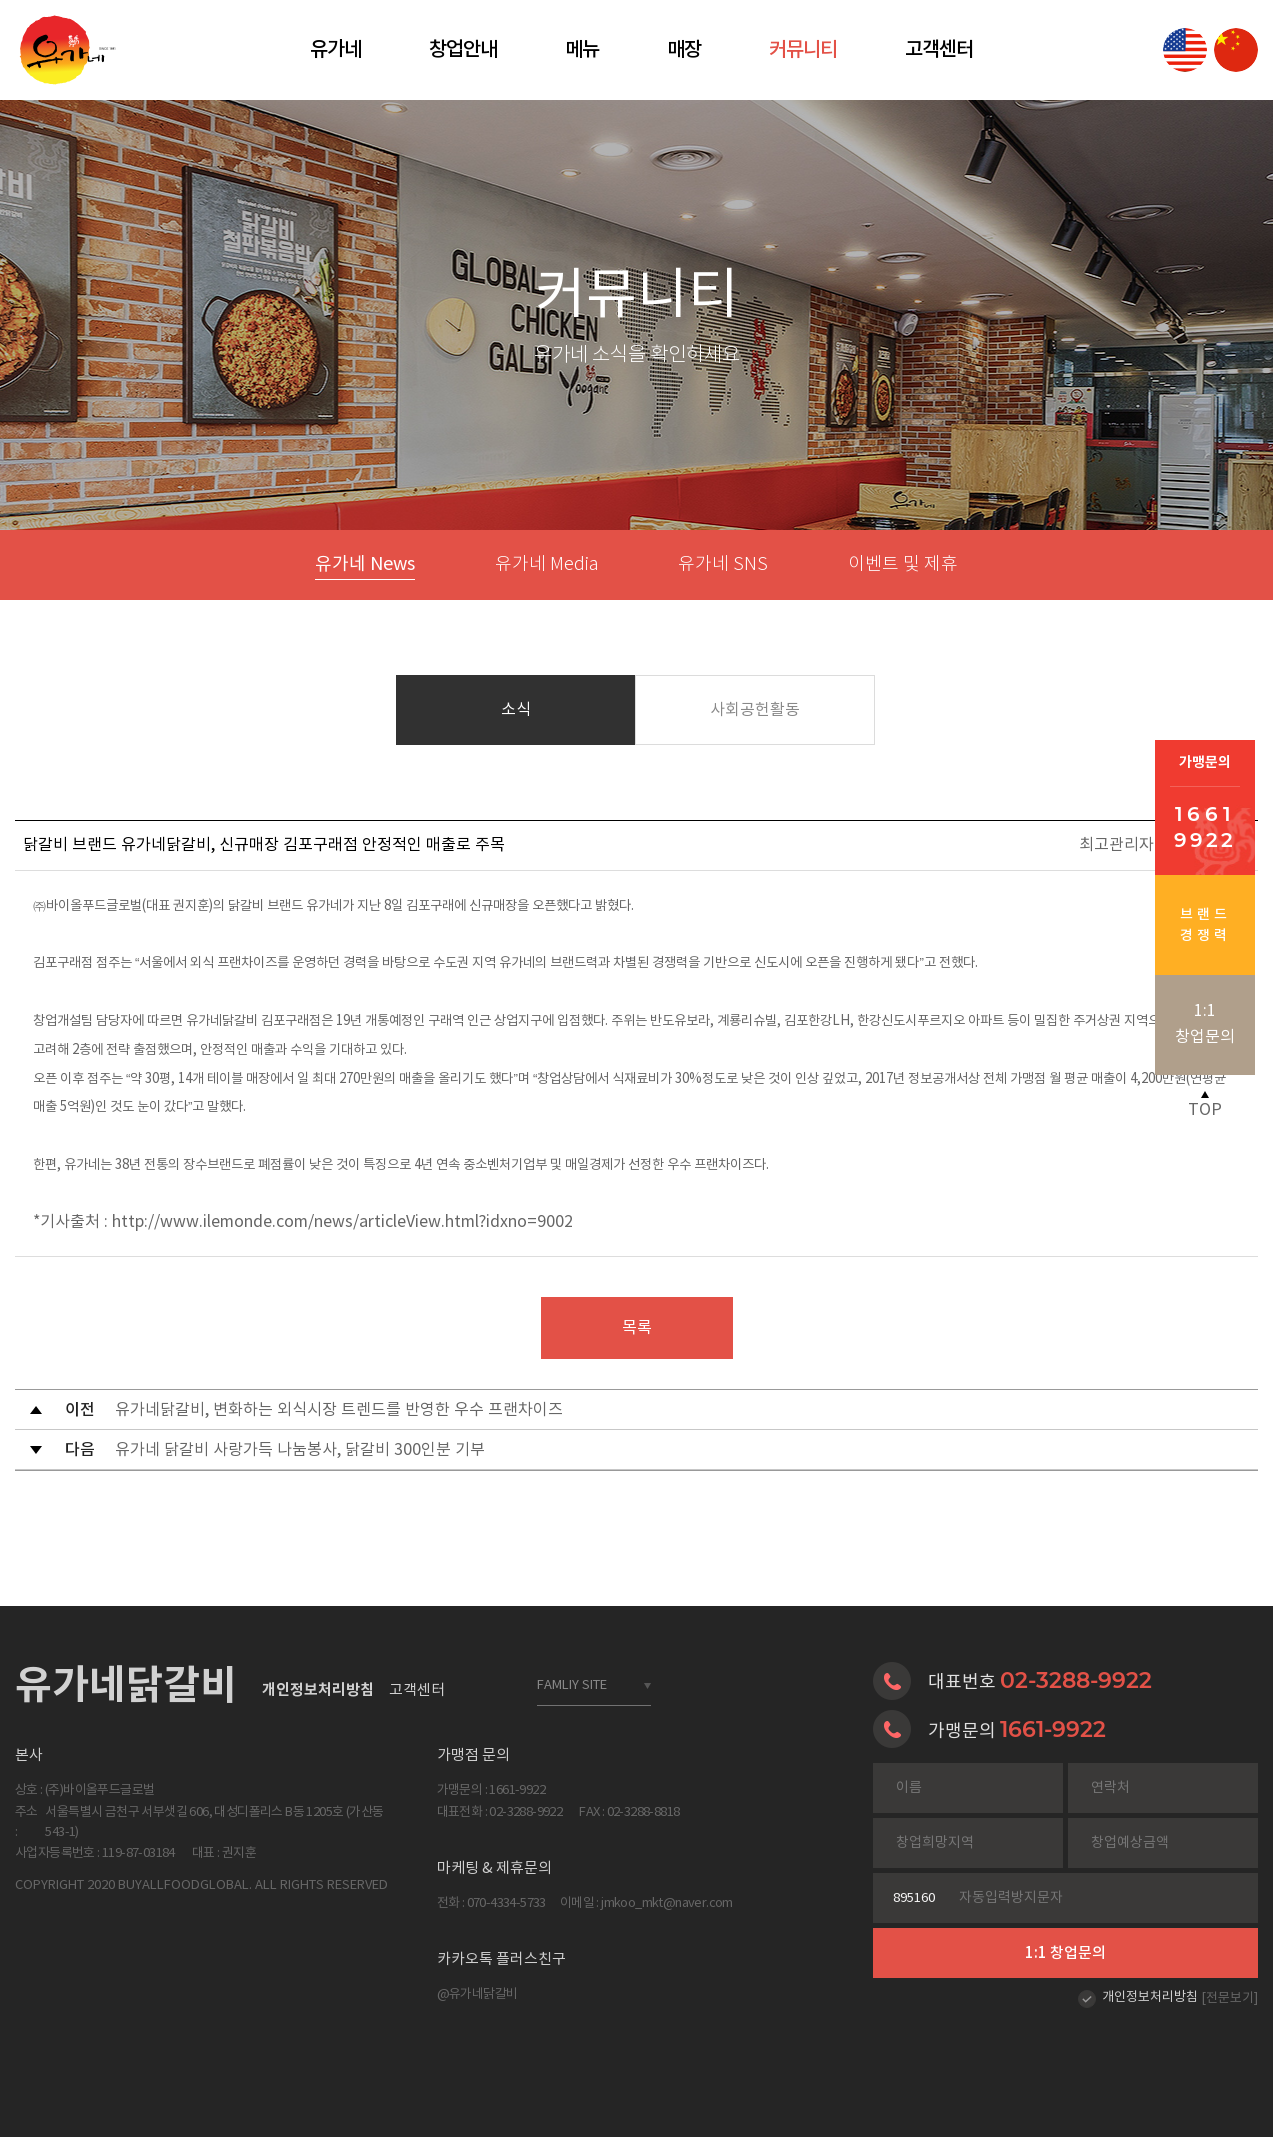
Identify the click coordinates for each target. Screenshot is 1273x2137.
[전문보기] (1229, 1998)
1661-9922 (1053, 1729)
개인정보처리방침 (1150, 1997)
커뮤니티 (803, 50)
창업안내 (463, 50)
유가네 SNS (723, 565)
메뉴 (582, 50)
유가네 (335, 50)
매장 (684, 50)
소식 (516, 710)
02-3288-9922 (1076, 1680)
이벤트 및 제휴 (903, 565)
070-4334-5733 (506, 1903)
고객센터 (939, 50)
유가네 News (365, 564)
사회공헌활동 (755, 710)
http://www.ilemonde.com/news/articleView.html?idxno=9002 (342, 1222)
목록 (637, 1328)
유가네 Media (546, 565)
